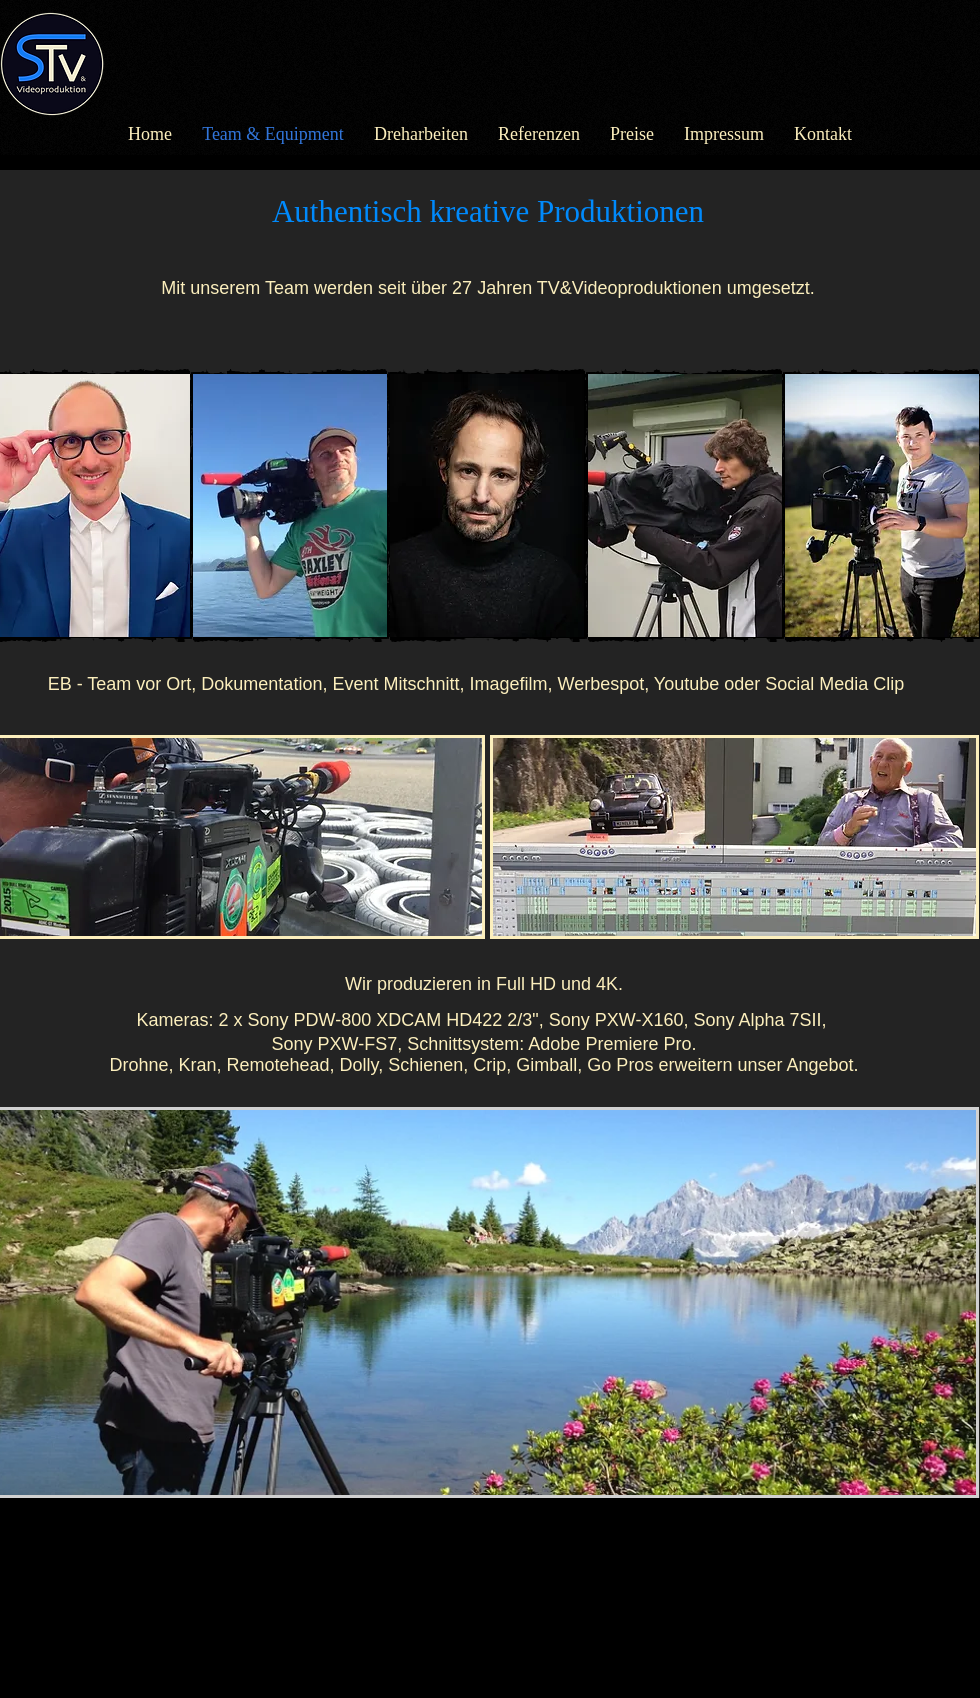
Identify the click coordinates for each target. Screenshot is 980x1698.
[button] (290, 505)
